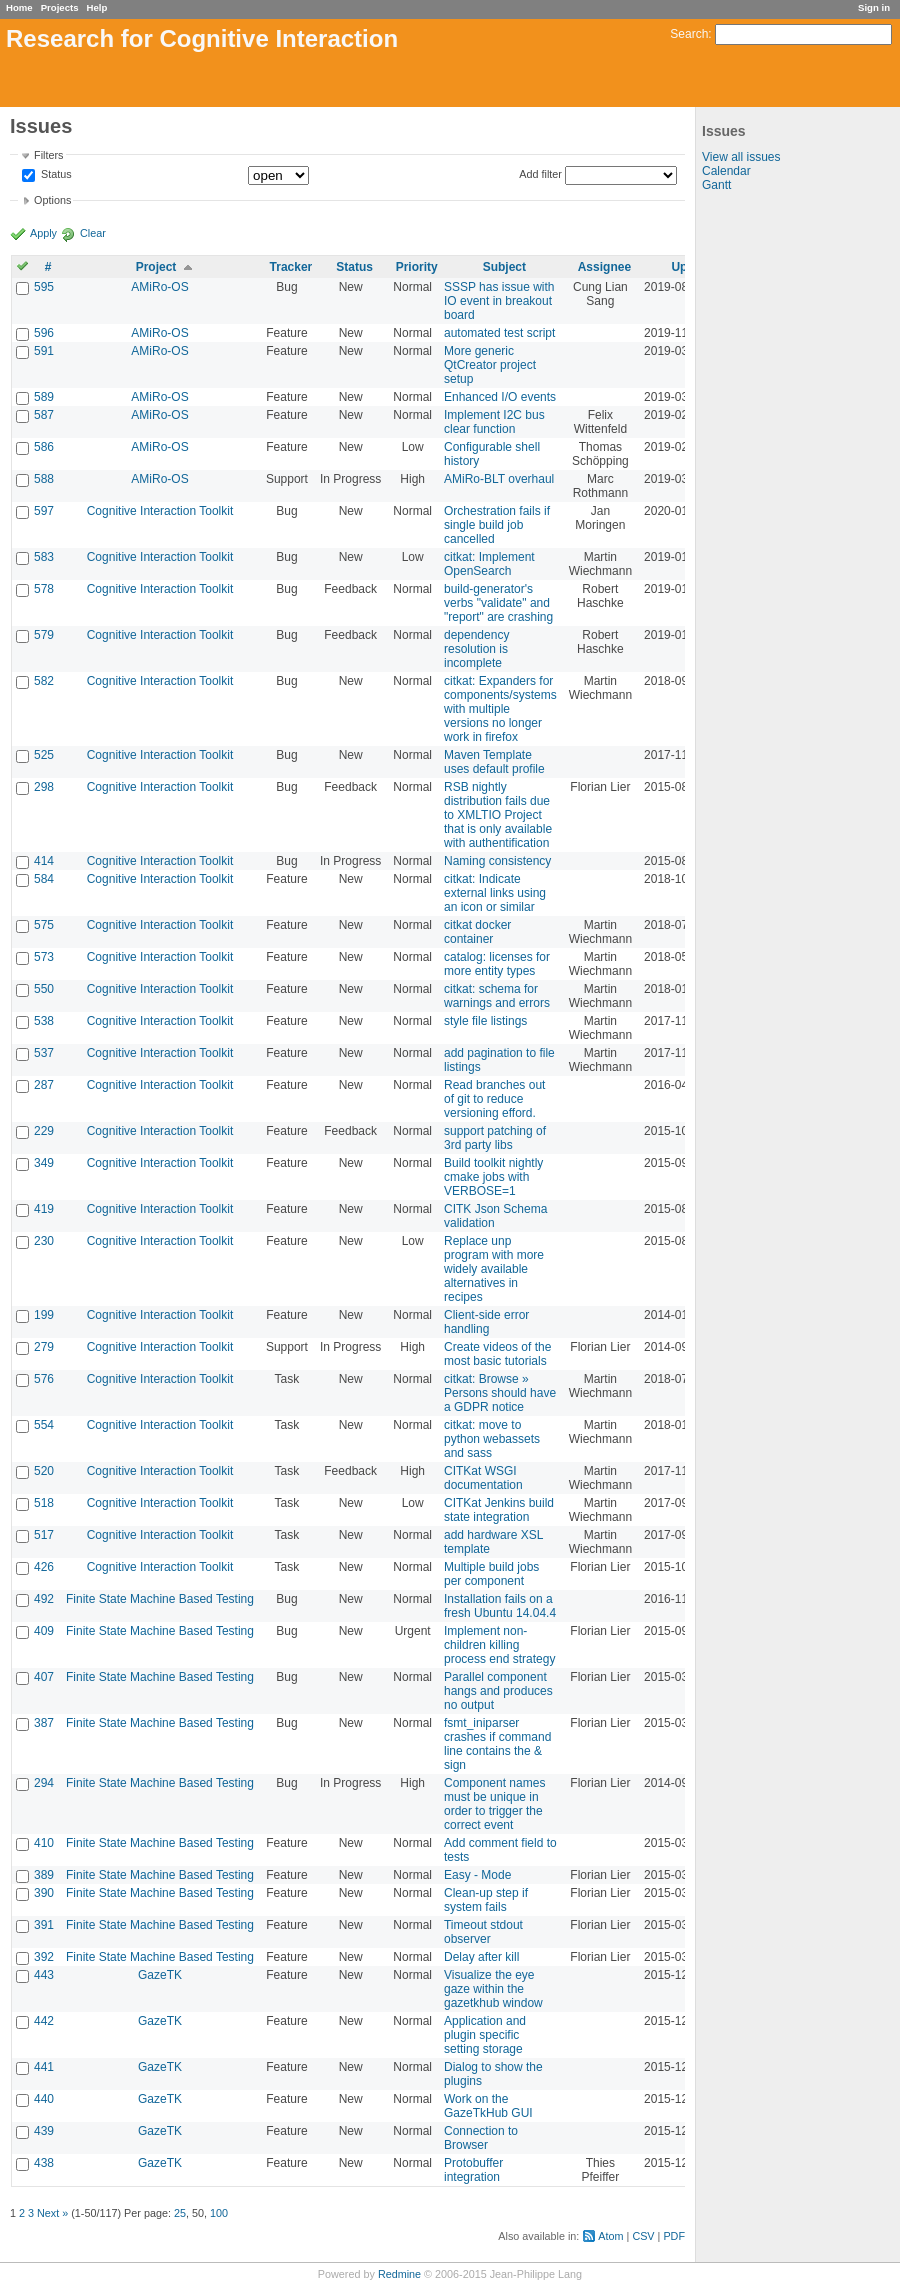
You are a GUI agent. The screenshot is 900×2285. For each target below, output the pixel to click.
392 (44, 1957)
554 (44, 1425)
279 (44, 1347)
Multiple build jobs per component (491, 1574)
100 (219, 2213)
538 (44, 1021)
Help (97, 7)
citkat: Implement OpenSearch (489, 564)
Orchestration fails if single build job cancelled (497, 525)
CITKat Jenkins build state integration (499, 1510)
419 (44, 1209)
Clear (93, 233)
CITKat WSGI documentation (483, 1478)
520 (44, 1471)
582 (44, 681)
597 (44, 511)
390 (44, 1893)
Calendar (726, 171)
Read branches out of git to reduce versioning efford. (494, 1099)
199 (44, 1315)
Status (55, 175)
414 (44, 861)
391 (44, 1925)
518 (44, 1503)
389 (44, 1875)
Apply (43, 233)
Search (689, 34)
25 (180, 2213)
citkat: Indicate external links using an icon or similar (495, 893)
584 (44, 879)
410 (44, 1843)
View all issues (741, 157)
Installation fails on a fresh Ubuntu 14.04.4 (500, 1606)
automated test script (499, 333)
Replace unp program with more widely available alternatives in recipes (494, 1269)
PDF (674, 2236)
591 (44, 351)
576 (44, 1379)
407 (44, 1677)
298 (44, 787)
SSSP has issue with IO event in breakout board (499, 301)
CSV (643, 2236)
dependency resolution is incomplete (476, 649)
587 (44, 415)
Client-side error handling (486, 1322)
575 (44, 925)
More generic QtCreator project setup (490, 365)
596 (44, 333)
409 (44, 1631)
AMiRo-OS (159, 287)
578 (44, 589)
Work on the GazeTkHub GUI (488, 2106)
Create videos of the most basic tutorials (497, 1354)
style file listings (485, 1021)
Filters (48, 155)
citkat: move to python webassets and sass (492, 1439)
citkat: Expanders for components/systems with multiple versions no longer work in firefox (500, 709)
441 (44, 2067)
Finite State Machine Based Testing (160, 1599)
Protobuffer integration (473, 2170)
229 (44, 1131)
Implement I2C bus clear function (494, 422)
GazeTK (160, 1975)
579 (44, 635)
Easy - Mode (477, 1875)
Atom (610, 2236)
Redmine (399, 2274)
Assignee (604, 267)
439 (44, 2131)
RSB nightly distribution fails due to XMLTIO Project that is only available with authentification (498, 815)
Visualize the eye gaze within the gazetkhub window (493, 1989)
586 (44, 447)
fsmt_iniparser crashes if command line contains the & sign (497, 1744)
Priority (417, 267)
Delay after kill (481, 1957)
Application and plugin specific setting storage (485, 2035)
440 (44, 2099)
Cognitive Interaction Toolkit (160, 511)
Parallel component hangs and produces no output (498, 1691)
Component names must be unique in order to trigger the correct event (494, 1804)
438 (44, 2163)
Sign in (874, 7)
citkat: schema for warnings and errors (497, 996)
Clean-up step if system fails (486, 1900)
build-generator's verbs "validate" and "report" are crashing (498, 603)
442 (44, 2021)
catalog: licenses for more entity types (497, 964)
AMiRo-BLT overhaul (499, 479)
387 (44, 1723)
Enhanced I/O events (500, 397)
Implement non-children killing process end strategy (499, 1645)
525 (44, 755)
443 (44, 1975)
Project (156, 267)
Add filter (540, 174)
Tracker (291, 267)
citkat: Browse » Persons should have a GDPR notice (500, 1393)
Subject (504, 267)
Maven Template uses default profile (494, 762)
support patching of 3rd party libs (495, 1138)
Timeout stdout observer (483, 1932)
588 (44, 479)
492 (44, 1599)
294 (44, 1783)
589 (44, 397)
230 (44, 1241)
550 (44, 989)
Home (19, 7)
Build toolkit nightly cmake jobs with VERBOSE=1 (493, 1177)
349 (44, 1163)
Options (52, 200)
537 (44, 1053)
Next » (52, 2213)
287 (44, 1085)
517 (44, 1535)
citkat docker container (477, 932)
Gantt (716, 185)
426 (44, 1567)
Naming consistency (497, 861)
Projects (60, 7)
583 (44, 557)
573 (44, 957)
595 (44, 287)
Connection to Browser (481, 2138)
